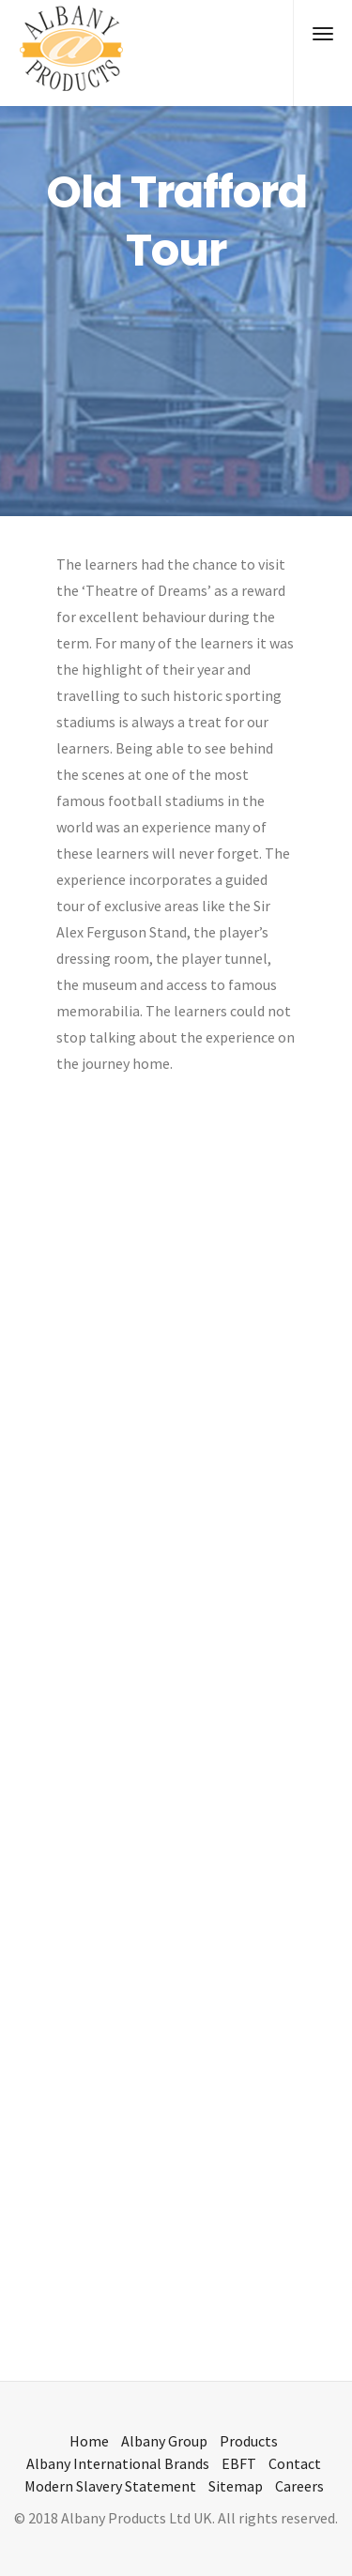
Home (89, 2440)
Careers (299, 2486)
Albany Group (164, 2440)
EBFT (239, 2463)
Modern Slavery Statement (110, 2486)
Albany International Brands (117, 2463)
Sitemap (235, 2486)
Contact (294, 2463)
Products (249, 2440)
